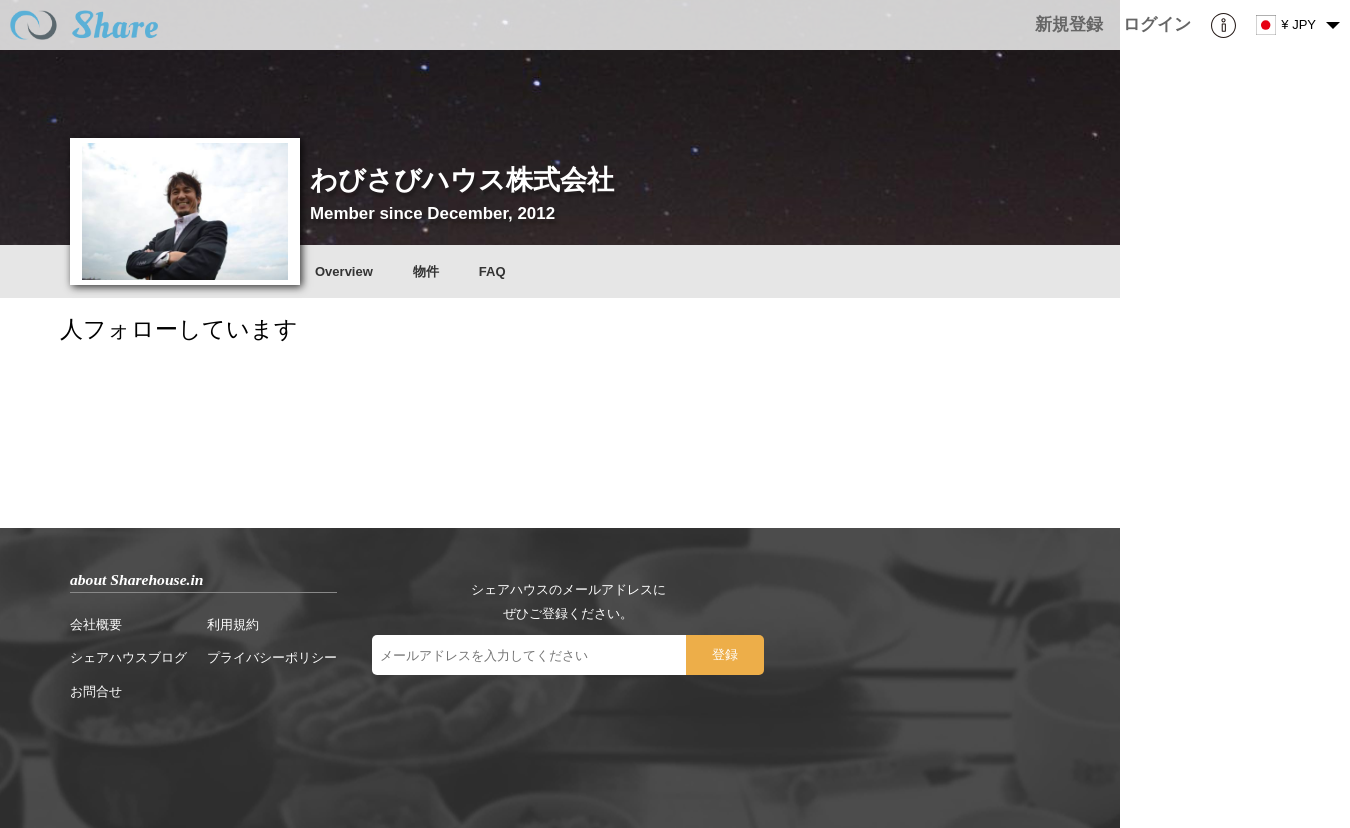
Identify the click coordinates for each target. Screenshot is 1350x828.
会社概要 (96, 624)
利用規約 (233, 624)
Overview (344, 271)
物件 (426, 271)
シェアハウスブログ (128, 657)
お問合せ (96, 691)
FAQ (492, 271)
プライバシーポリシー (272, 657)
